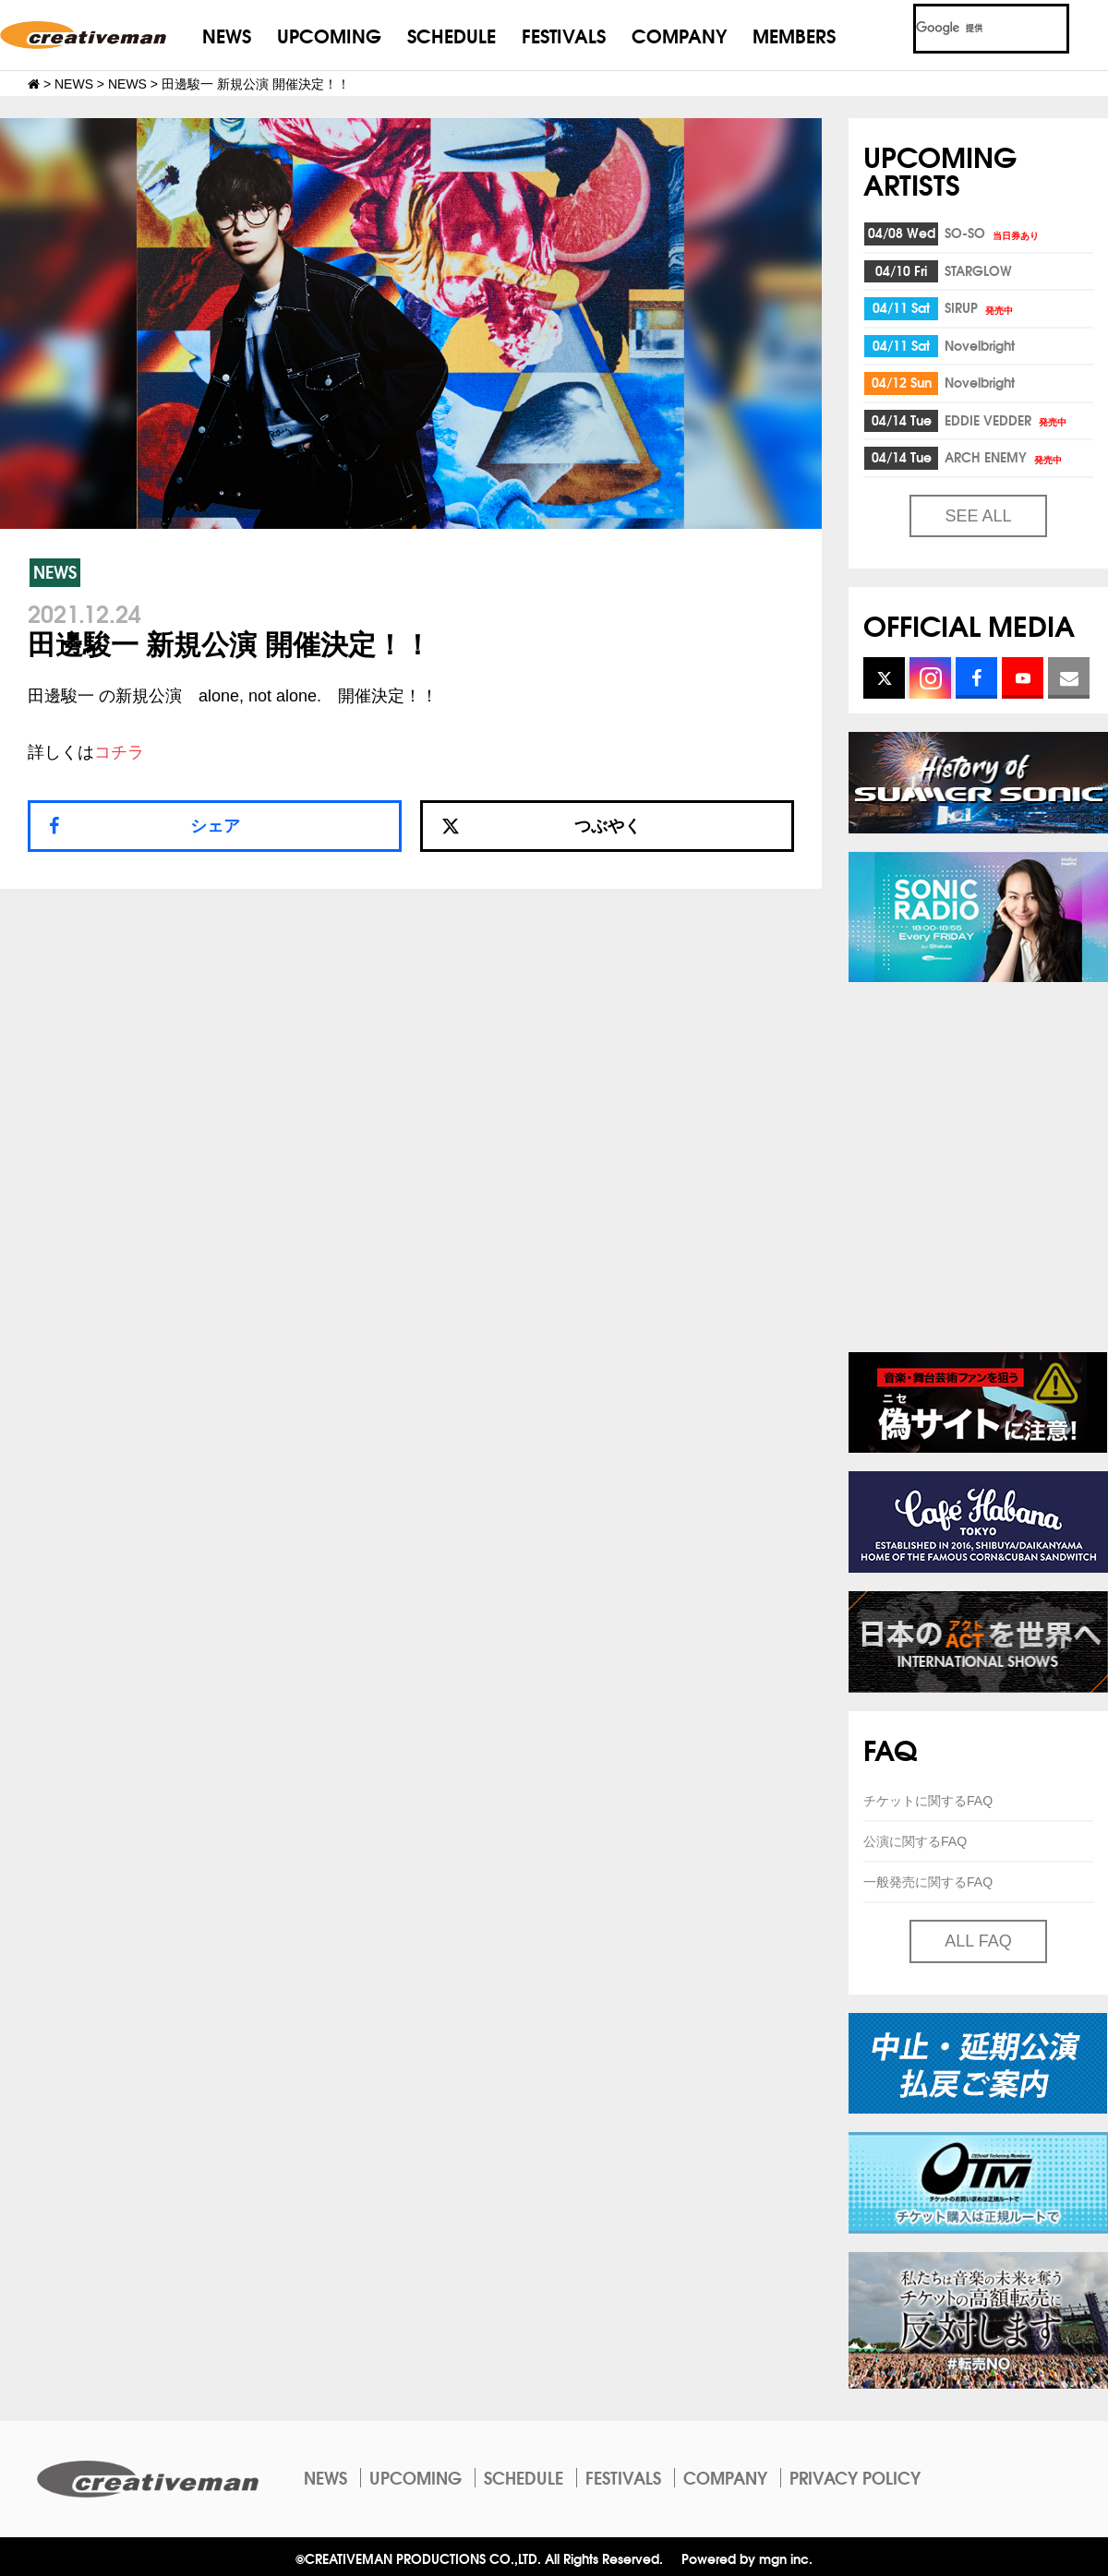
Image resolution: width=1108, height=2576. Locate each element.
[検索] (969, 29)
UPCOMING (329, 34)
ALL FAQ (978, 1941)
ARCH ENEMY (1005, 457)
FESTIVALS (564, 34)
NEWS (226, 34)
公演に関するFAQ (915, 1841)
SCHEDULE (451, 34)
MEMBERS (794, 34)
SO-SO (993, 232)
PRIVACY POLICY (855, 2477)
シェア (215, 826)
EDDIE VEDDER (1007, 420)
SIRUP (980, 307)
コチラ (119, 752)
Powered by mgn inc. (747, 2558)
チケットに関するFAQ (928, 1800)
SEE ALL (978, 516)
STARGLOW (978, 270)
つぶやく (541, 826)
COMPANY (679, 34)
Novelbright (980, 345)
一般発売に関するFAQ (928, 1882)
